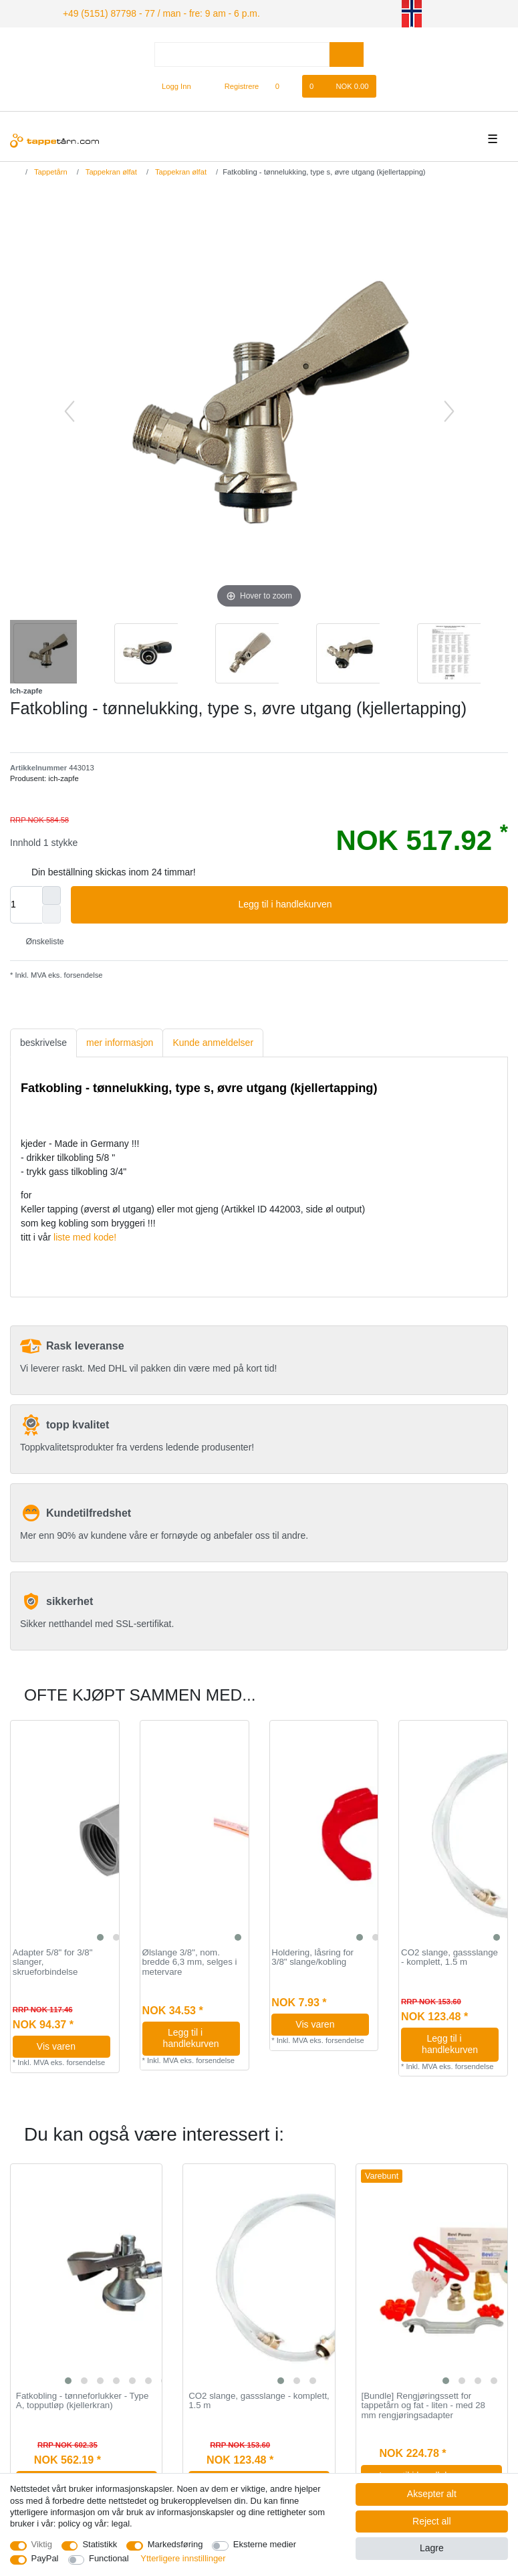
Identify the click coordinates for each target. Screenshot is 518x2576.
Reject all (431, 2521)
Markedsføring (175, 2544)
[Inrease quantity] (51, 893)
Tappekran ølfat (110, 170)
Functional (109, 2558)
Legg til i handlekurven (368, 903)
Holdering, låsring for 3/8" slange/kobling (312, 1955)
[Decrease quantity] (51, 912)
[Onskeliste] (284, 84)
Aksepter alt (432, 2493)
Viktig (41, 2544)
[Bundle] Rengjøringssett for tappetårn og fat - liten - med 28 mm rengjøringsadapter (423, 2403)
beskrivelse (43, 1040)
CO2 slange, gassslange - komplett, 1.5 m (449, 1955)
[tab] (43, 1041)
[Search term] (242, 52)
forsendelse (82, 973)
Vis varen (68, 2044)
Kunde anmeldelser (212, 1040)
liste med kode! (84, 1235)
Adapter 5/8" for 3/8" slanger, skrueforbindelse (53, 1960)
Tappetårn (50, 170)
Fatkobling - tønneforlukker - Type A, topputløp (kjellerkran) (82, 2399)
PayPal (45, 2558)
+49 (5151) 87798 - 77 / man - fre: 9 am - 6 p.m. (145, 12)
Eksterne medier (264, 2544)
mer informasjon (119, 1040)
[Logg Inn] (171, 84)
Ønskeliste (39, 939)
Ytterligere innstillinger (182, 2558)
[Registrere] (234, 84)
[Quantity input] (26, 903)
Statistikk (99, 2544)
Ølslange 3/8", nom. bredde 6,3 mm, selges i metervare (189, 1960)
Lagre (432, 2548)
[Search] (347, 52)
